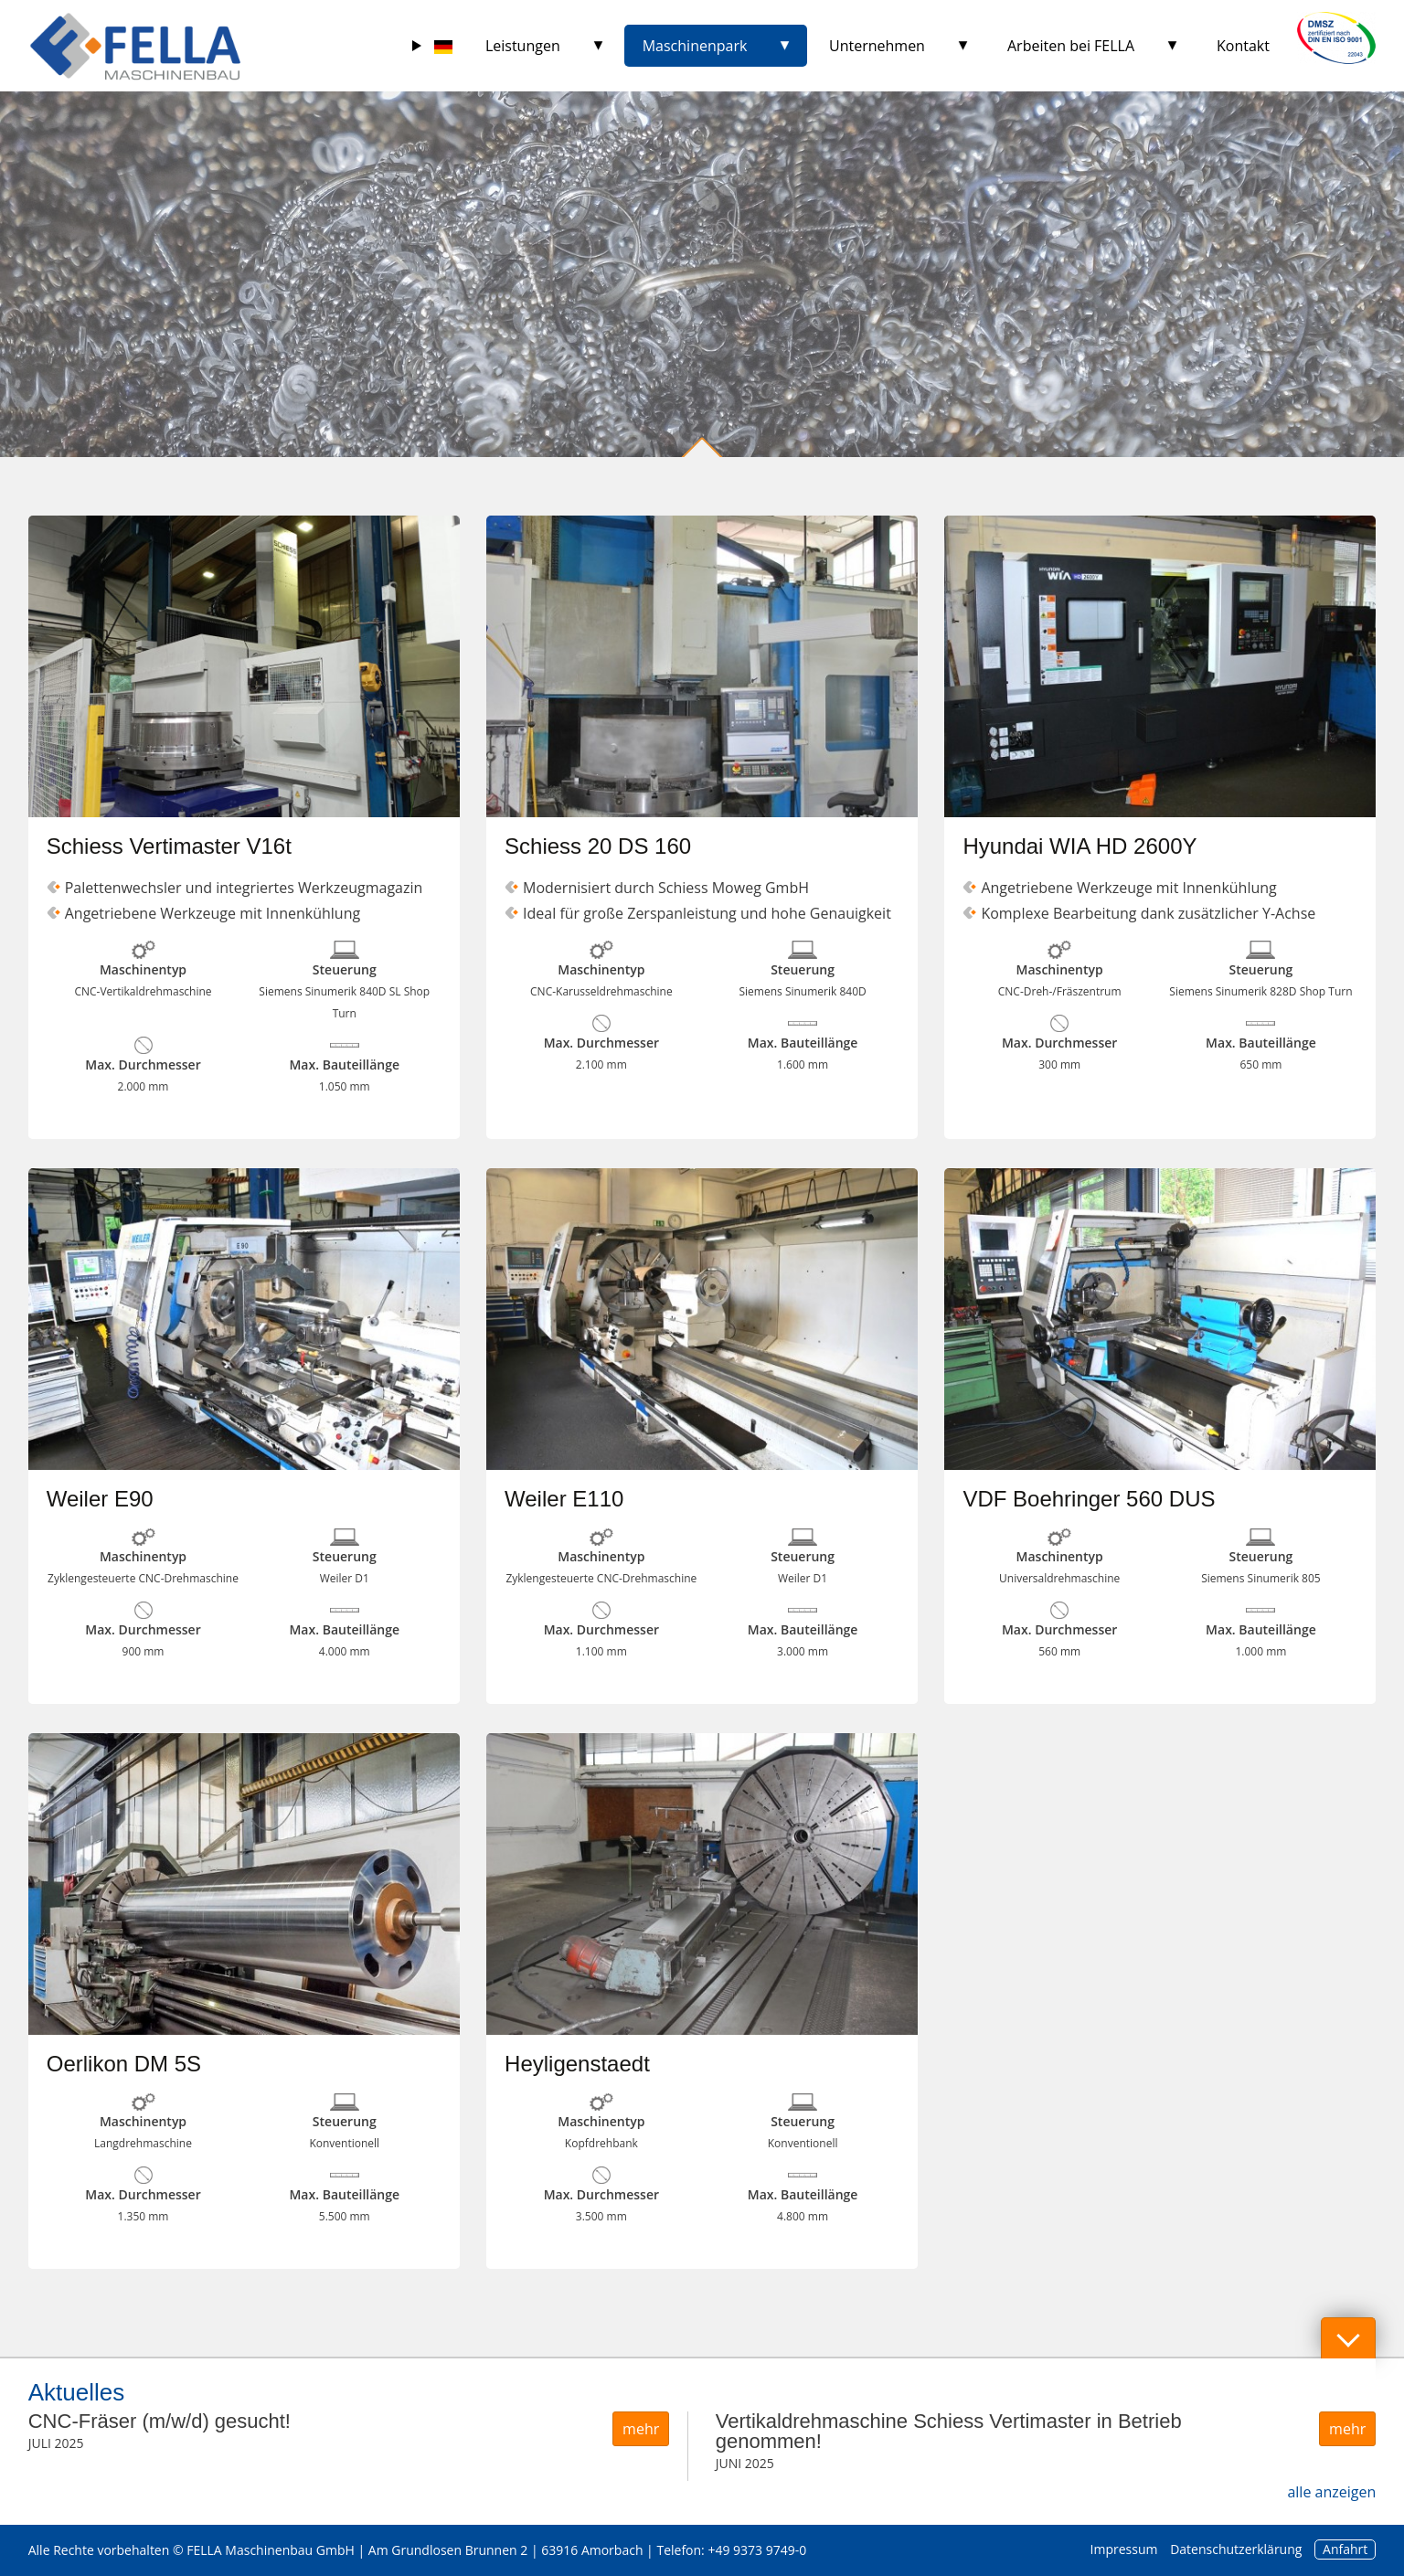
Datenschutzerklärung (1236, 2549)
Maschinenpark (695, 46)
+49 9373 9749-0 (756, 2550)
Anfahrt (1345, 2549)
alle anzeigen (1331, 2492)
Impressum (1124, 2549)
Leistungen (522, 46)
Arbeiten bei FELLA (1070, 46)
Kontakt (1243, 46)
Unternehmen (877, 46)
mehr (640, 2429)
